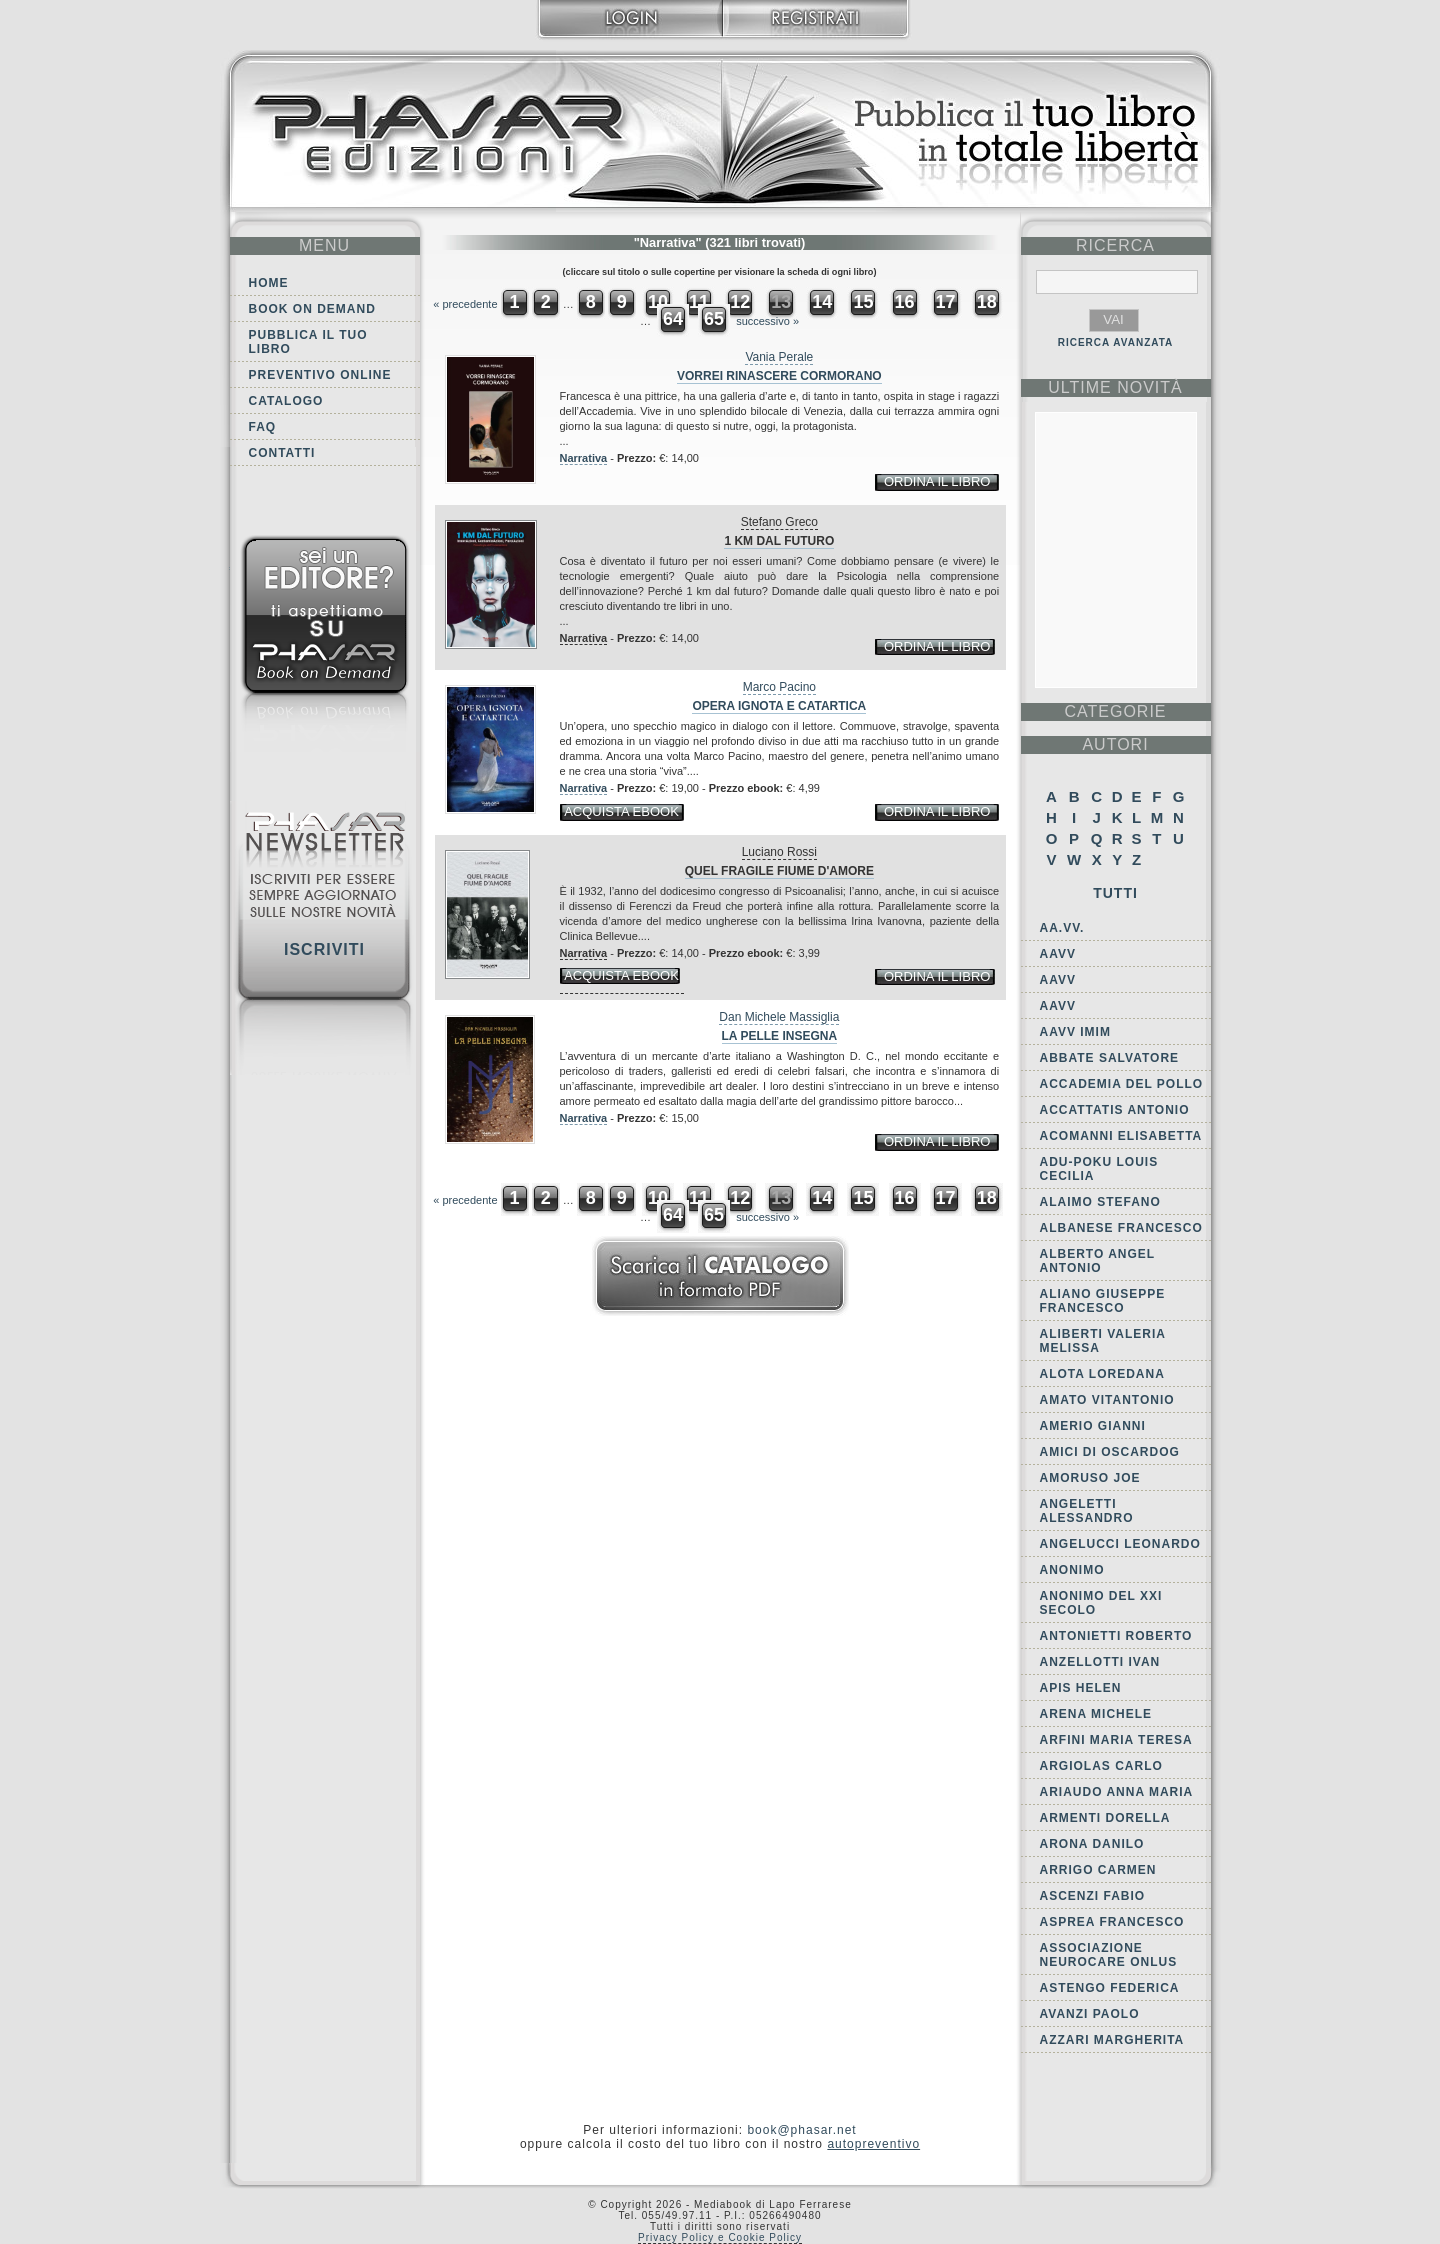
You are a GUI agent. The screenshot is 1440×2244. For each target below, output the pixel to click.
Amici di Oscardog (1110, 1452)
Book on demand (312, 309)
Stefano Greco (779, 522)
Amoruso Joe (1090, 1478)
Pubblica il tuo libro (308, 342)
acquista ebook (621, 811)
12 (740, 302)
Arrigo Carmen (1098, 1870)
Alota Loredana (1102, 1374)
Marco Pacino (779, 687)
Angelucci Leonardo (1120, 1544)
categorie (1115, 711)
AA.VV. (1062, 928)
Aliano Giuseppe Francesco (1103, 1301)
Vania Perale (779, 357)
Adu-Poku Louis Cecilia (1099, 1169)
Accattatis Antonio (1115, 1110)
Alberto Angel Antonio (1097, 1261)
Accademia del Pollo (1122, 1084)
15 (863, 302)
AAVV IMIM (1075, 1032)
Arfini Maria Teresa (1116, 1740)
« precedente (465, 304)
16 (905, 302)
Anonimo (1072, 1570)
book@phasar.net (801, 2130)
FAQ (263, 427)
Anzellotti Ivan (1100, 1662)
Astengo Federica (1110, 1988)
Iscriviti (324, 949)
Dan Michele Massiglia (779, 1017)
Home (269, 283)
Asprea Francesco (1112, 1922)
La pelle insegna (780, 1036)
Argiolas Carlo (1101, 1766)
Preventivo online (320, 375)
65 (714, 319)
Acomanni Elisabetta (1121, 1136)
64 (673, 319)
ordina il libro (937, 481)
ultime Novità (1115, 387)
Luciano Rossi (779, 852)
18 (987, 302)
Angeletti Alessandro (1087, 1511)
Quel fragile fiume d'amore (779, 871)
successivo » (767, 321)
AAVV (1058, 954)
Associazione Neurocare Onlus (1109, 1955)
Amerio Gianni (1093, 1426)
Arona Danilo (1092, 1844)
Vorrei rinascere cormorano (779, 376)
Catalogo (286, 401)
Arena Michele (1096, 1714)
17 (946, 302)
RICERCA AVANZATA (1116, 342)
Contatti (282, 453)
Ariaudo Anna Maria (1117, 1792)
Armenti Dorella (1105, 1818)
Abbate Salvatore (1110, 1058)
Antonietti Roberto (1116, 1636)
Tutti (1115, 893)
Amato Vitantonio (1107, 1400)
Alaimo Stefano (1100, 1202)
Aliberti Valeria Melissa (1103, 1341)
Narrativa (584, 458)
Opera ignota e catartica (779, 706)
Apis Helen (1081, 1688)
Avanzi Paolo (1090, 2014)
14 (822, 302)
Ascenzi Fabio (1093, 1896)
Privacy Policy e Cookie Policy (720, 2237)
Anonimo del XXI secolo (1101, 1603)
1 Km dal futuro (779, 541)
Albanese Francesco (1121, 1228)
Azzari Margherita (1112, 2040)
